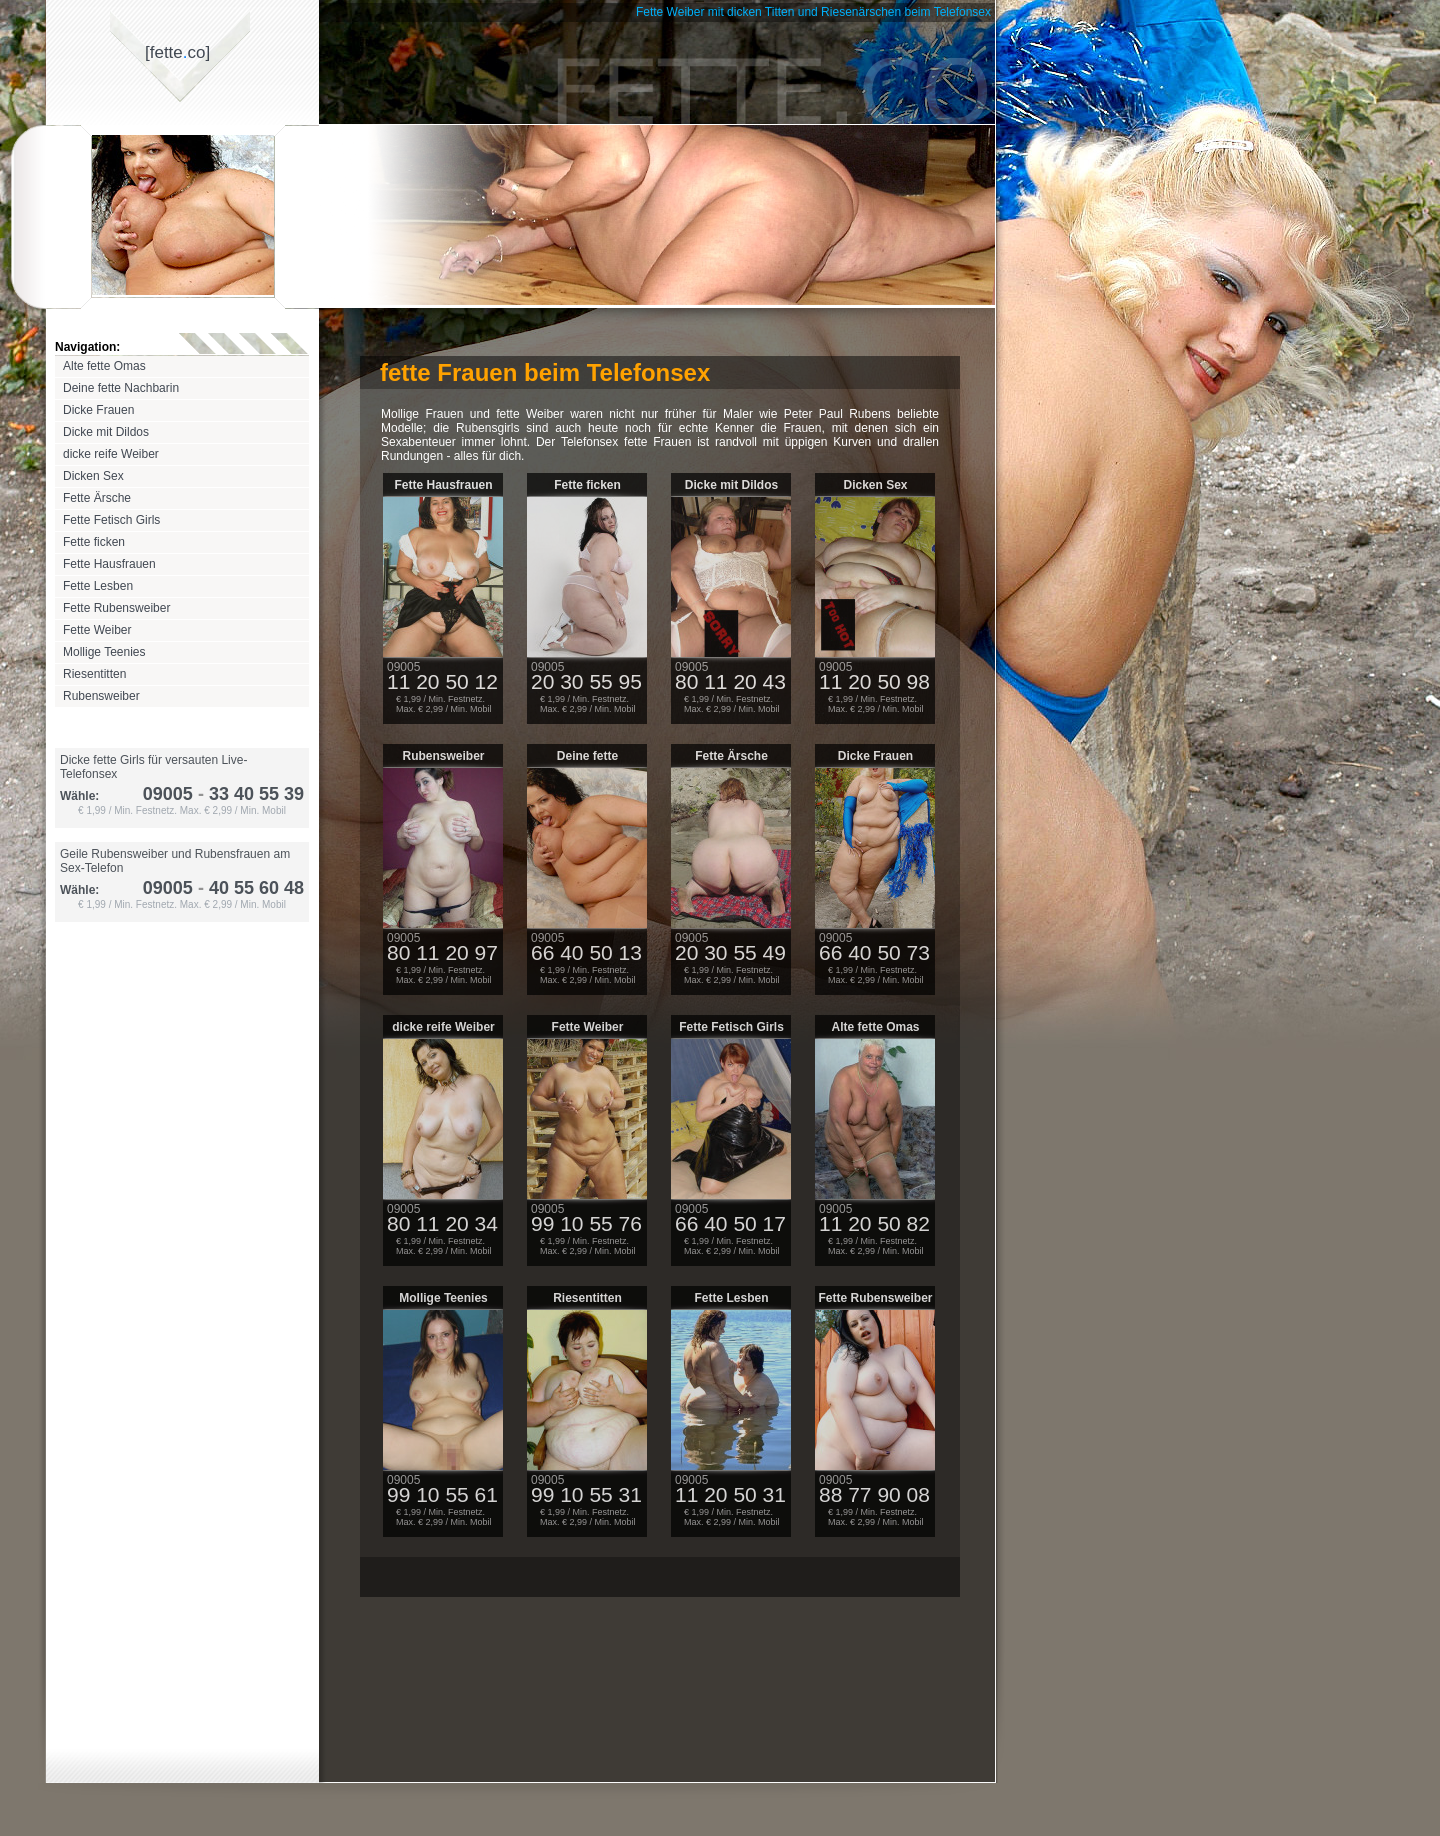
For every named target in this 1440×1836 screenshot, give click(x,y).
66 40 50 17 (730, 1223)
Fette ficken (94, 542)
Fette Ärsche (97, 498)
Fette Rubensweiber (116, 608)
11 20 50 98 (874, 681)
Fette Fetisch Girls (111, 520)
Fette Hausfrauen (109, 564)
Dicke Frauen (98, 410)
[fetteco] (177, 52)
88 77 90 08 (874, 1494)
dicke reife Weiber (111, 454)
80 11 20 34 (442, 1223)
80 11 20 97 (442, 952)
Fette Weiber (97, 630)
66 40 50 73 (874, 952)
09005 (168, 794)
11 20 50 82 (874, 1223)
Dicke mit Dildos (106, 432)
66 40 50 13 (586, 952)
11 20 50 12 (442, 681)
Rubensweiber (101, 696)
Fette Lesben (98, 586)
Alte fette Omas (104, 366)
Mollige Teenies (104, 652)
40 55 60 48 (248, 888)
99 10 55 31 (586, 1494)
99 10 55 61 (442, 1494)
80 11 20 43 (730, 681)
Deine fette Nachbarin (121, 388)
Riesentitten (94, 674)
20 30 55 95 (586, 681)
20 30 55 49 (730, 952)
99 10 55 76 (586, 1223)
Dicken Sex (93, 476)
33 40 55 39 (248, 794)
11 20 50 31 (730, 1494)
